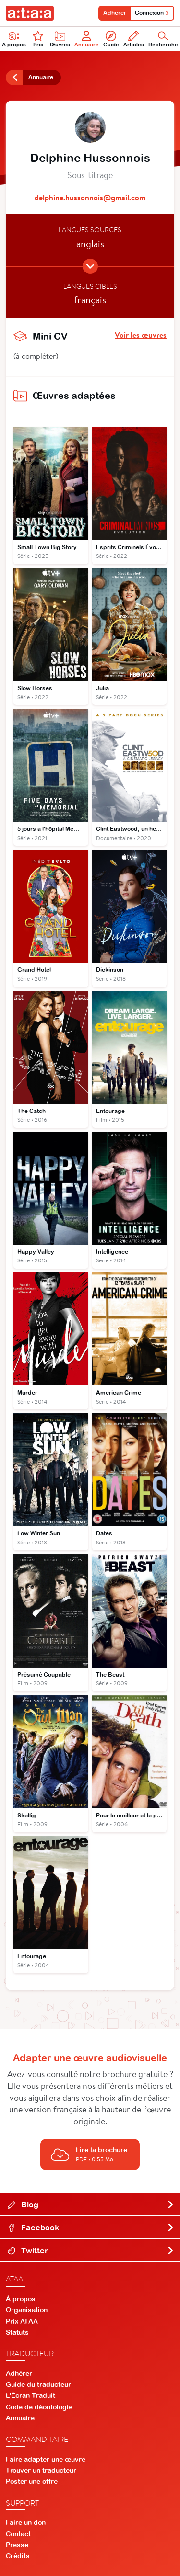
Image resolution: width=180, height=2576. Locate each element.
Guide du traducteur (38, 2384)
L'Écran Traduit (30, 2395)
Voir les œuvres (141, 334)
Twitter (91, 2250)
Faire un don (26, 2522)
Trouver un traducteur (41, 2470)
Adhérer (114, 13)
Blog (91, 2204)
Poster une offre (32, 2481)
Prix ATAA (22, 2321)
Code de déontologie (39, 2407)
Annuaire (86, 39)
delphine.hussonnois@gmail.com (90, 197)
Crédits (18, 2556)
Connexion (152, 13)
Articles (133, 39)
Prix (38, 39)
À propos (21, 2299)
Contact (18, 2534)
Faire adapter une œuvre (45, 2459)
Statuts (17, 2332)
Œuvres (60, 39)
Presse (17, 2545)
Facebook (91, 2227)
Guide (111, 39)
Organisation (27, 2310)
